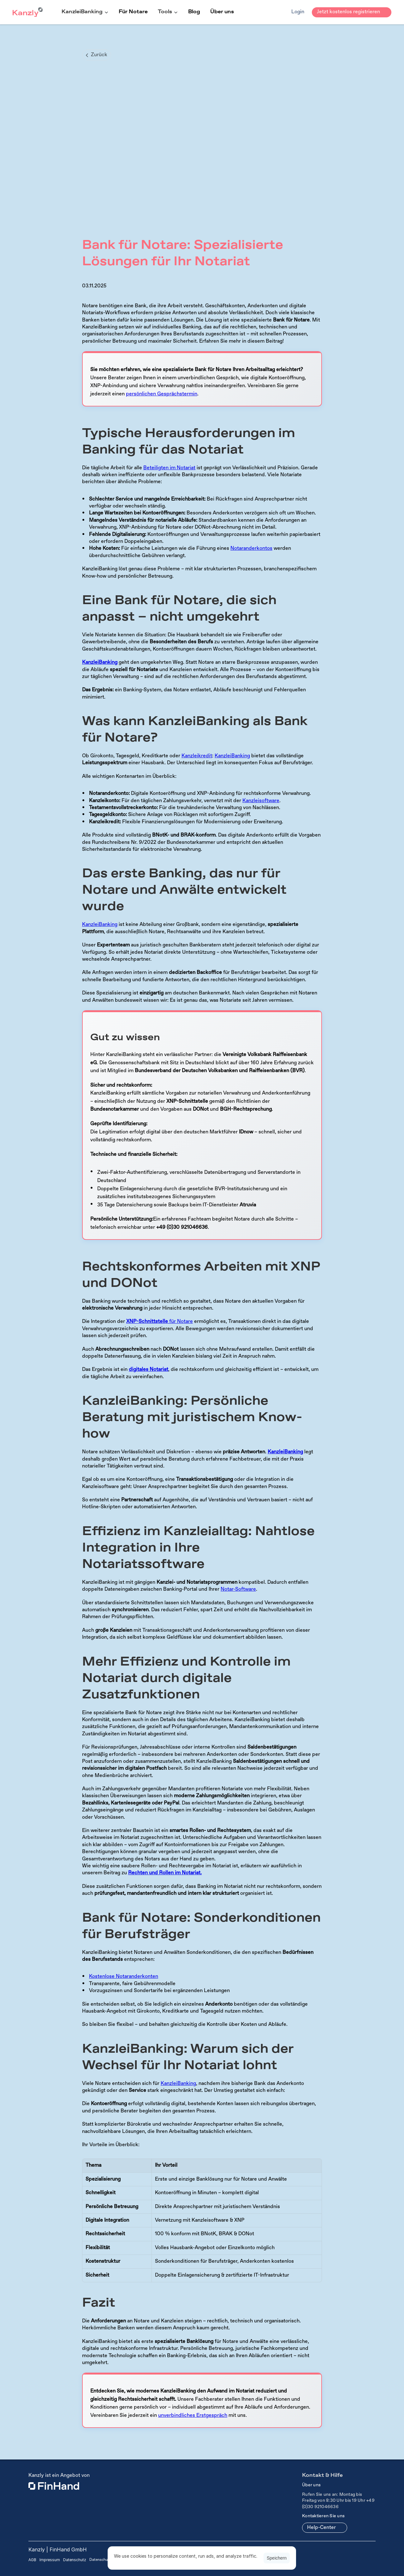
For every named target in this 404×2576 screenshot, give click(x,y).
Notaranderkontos (251, 548)
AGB (32, 2559)
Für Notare (133, 12)
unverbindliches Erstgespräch (192, 2415)
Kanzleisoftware (260, 800)
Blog (194, 12)
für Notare (159, 1321)
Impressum (49, 2559)
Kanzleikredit (196, 756)
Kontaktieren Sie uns (323, 2516)
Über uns (222, 12)
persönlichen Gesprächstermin (161, 394)
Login (297, 12)
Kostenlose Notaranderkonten (123, 1976)
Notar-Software (238, 1589)
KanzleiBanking (232, 756)
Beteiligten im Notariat (169, 468)
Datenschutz (74, 2559)
